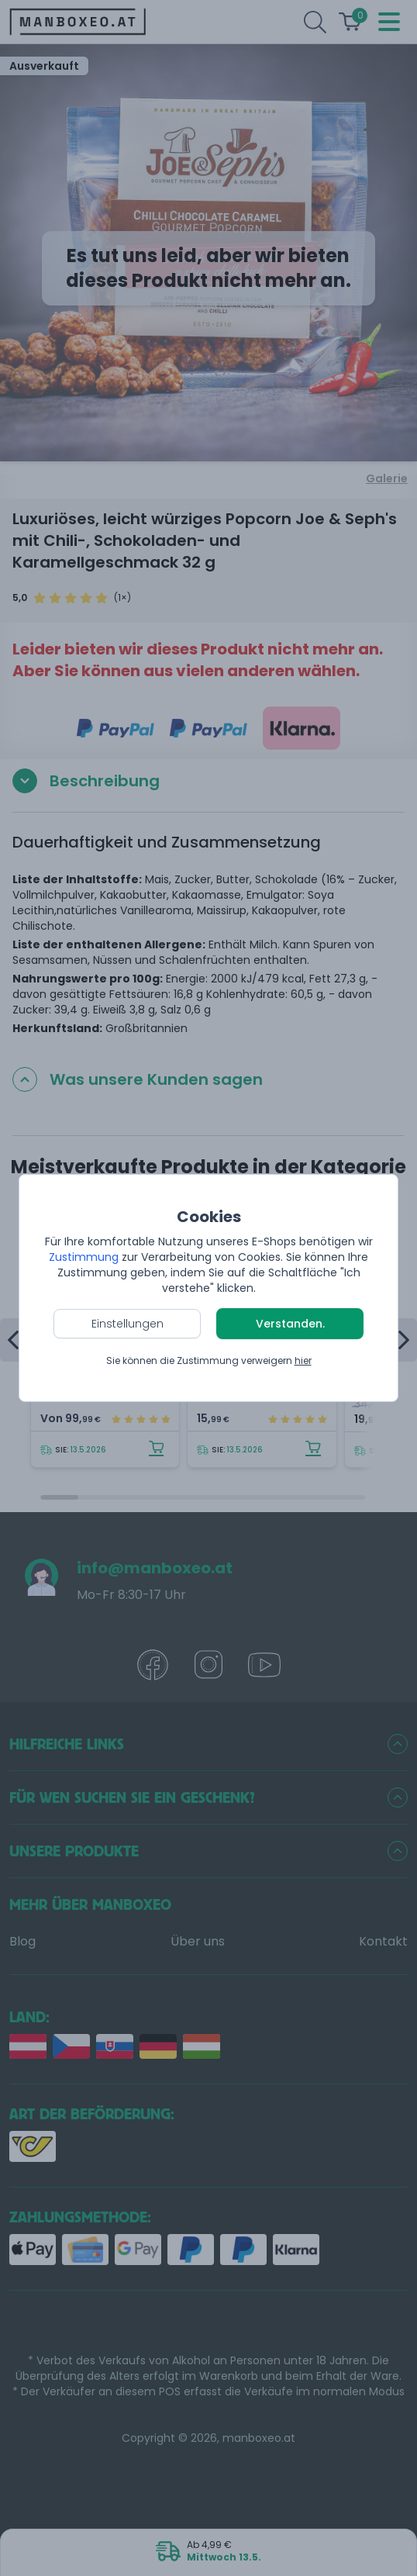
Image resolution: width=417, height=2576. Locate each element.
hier (303, 1360)
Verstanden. (290, 1323)
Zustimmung (84, 1257)
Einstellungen (127, 1323)
